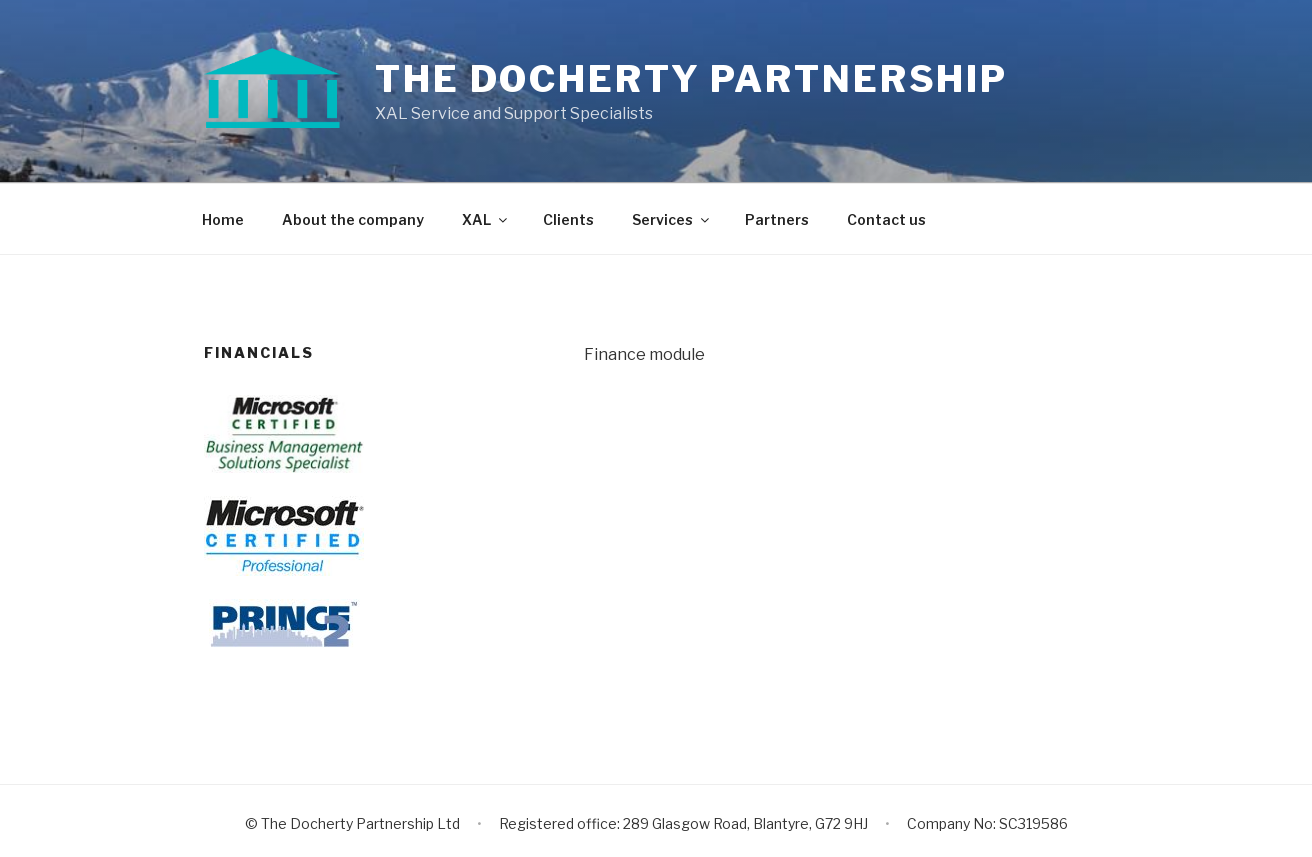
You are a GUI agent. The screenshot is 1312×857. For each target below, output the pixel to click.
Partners (777, 219)
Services (672, 219)
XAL (486, 219)
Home (223, 219)
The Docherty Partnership (691, 79)
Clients (568, 219)
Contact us (886, 219)
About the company (353, 219)
